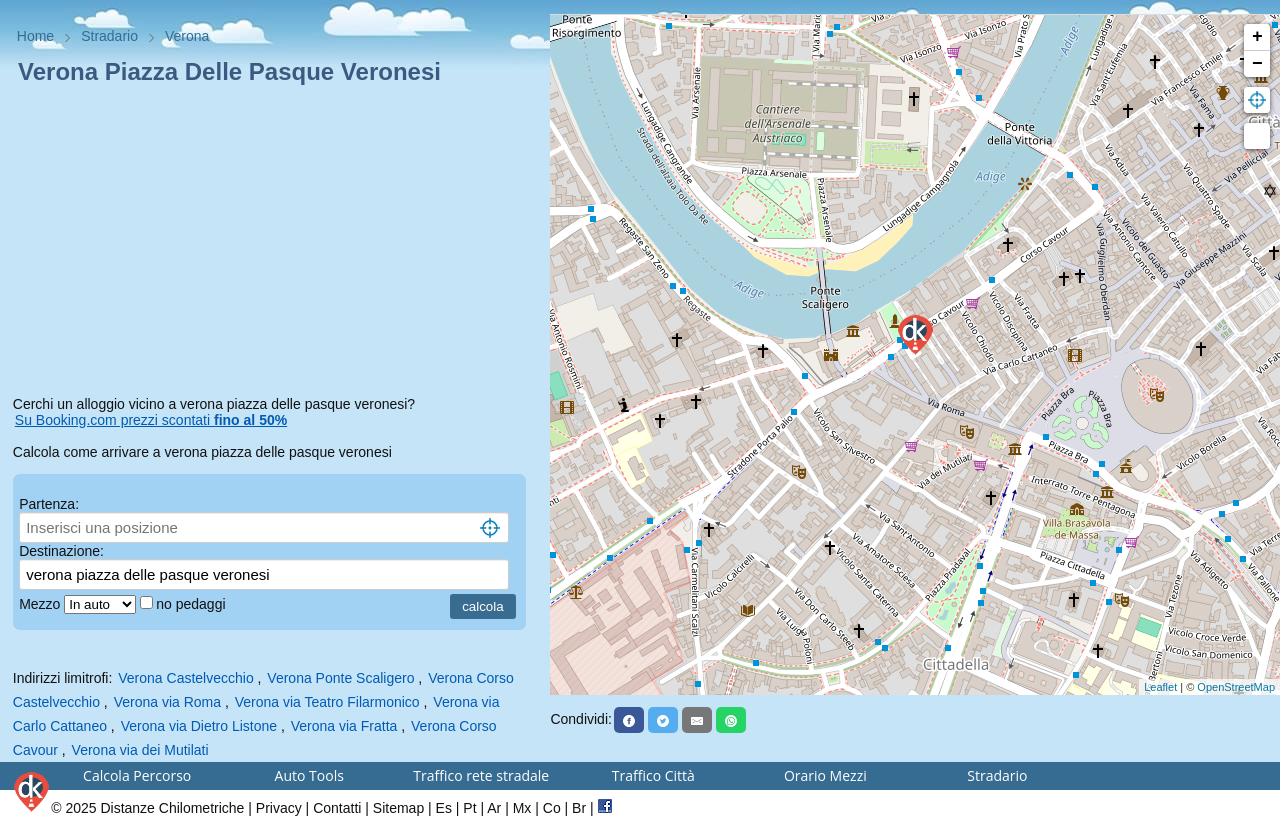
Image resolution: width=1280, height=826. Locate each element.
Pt (469, 808)
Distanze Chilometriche (172, 808)
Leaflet (1160, 687)
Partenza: (49, 504)
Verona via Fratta (344, 726)
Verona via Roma (167, 702)
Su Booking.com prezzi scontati (151, 420)
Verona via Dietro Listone (199, 726)
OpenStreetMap (1236, 687)
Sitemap (398, 808)
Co (552, 808)
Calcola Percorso (137, 775)
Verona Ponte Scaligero (340, 678)
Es (444, 808)
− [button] (1257, 64)
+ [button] (1257, 37)
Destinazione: (61, 551)
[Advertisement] (275, 244)
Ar (494, 808)
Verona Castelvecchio (185, 678)
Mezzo (41, 604)
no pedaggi (192, 604)
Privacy (279, 808)
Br (579, 808)
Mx (522, 808)
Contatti (337, 808)
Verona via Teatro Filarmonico (327, 702)
